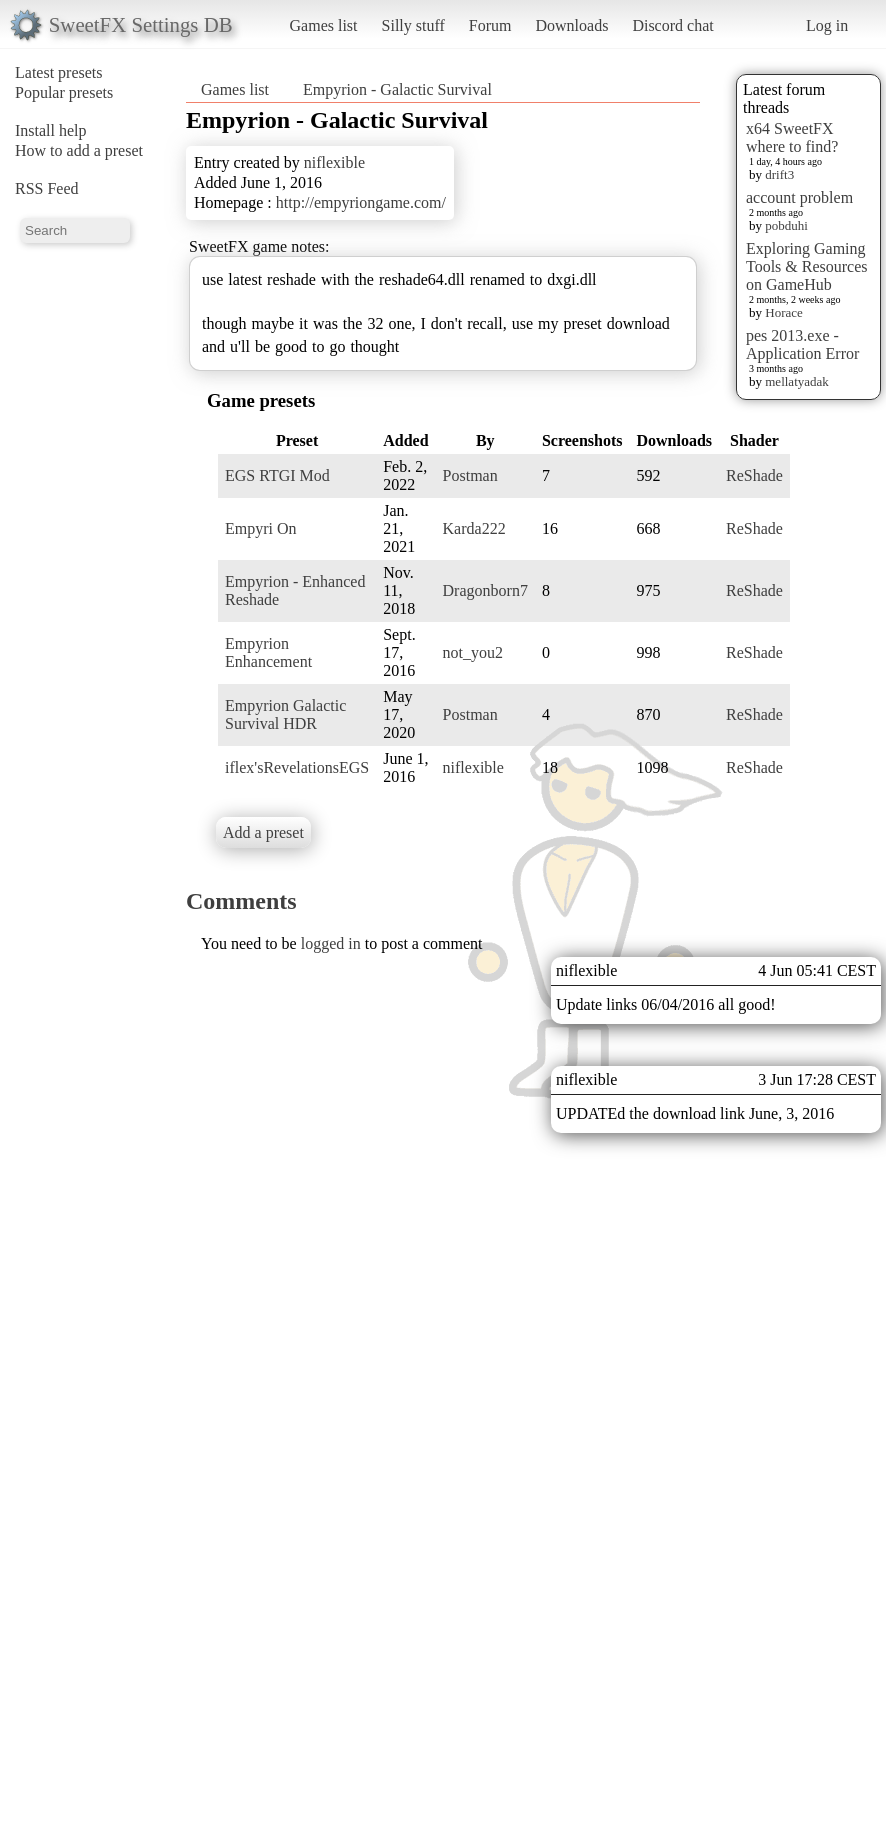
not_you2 (473, 652)
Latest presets (59, 72)
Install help (51, 130)
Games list (324, 25)
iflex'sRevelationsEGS (297, 767)
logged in (331, 943)
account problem (799, 197)
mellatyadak (797, 381)
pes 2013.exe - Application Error (802, 344)
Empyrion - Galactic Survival (397, 89)
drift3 (779, 174)
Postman (470, 475)
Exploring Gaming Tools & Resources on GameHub (807, 266)
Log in (827, 25)
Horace (784, 312)
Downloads (571, 25)
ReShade (754, 475)
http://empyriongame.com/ (361, 202)
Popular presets (64, 92)
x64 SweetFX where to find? (792, 137)
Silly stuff (413, 25)
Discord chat (672, 25)
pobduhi (786, 225)
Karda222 (474, 528)
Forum (490, 25)
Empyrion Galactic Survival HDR (285, 714)
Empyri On (261, 528)
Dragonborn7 (485, 590)
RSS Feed (47, 188)
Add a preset (263, 832)
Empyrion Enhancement (268, 652)
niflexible (334, 162)
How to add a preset (79, 150)
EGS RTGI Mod (277, 475)
